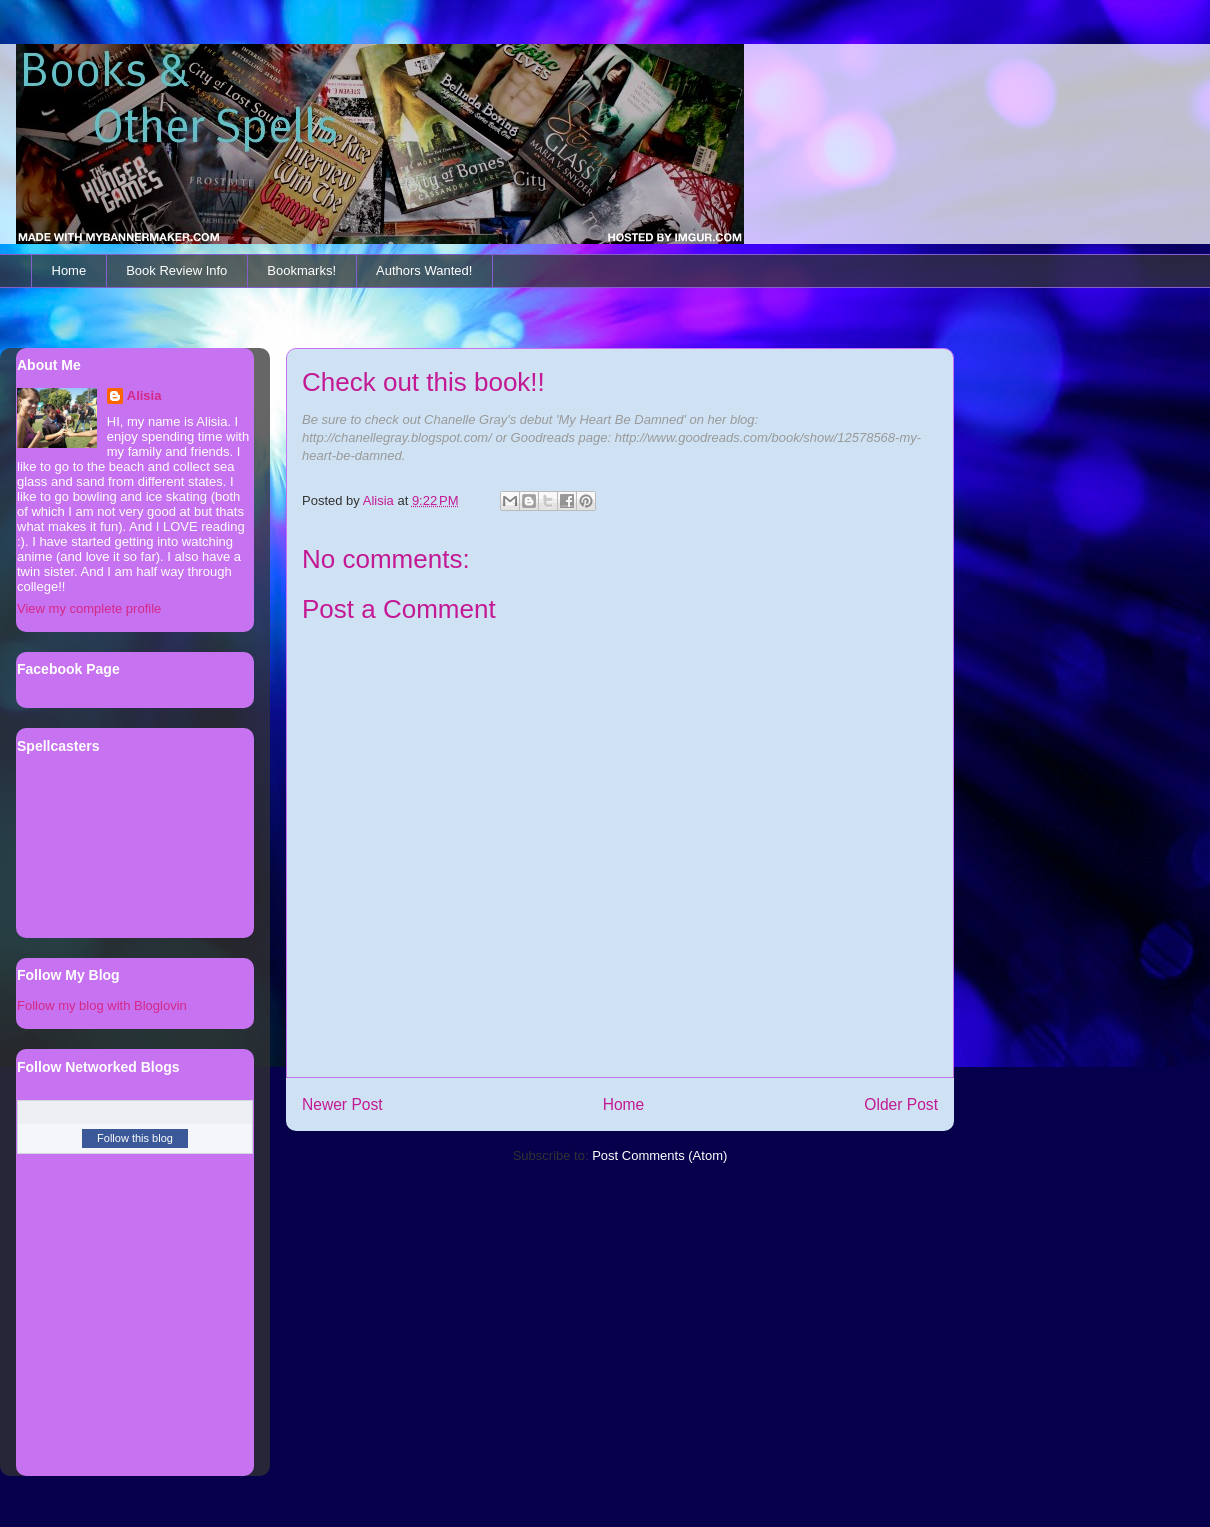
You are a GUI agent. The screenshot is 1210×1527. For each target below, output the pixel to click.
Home (69, 270)
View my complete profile (89, 608)
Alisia (144, 395)
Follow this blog (135, 1138)
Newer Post (342, 1104)
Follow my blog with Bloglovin (102, 1005)
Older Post (901, 1104)
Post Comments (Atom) (659, 1155)
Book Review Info (176, 270)
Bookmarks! (301, 270)
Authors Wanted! (424, 270)
